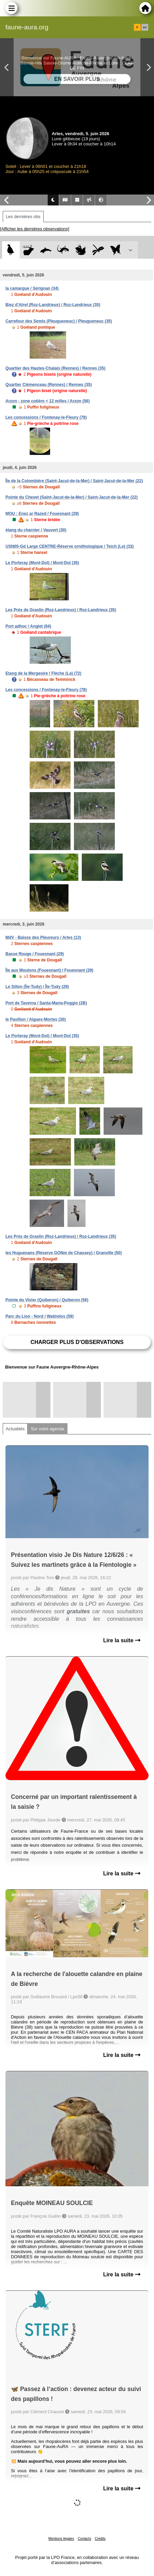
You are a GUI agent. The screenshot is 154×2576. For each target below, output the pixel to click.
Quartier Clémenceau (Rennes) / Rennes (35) (48, 384)
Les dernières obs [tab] (23, 216)
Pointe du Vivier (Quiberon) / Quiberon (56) (46, 1300)
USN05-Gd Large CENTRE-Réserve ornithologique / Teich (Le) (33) (69, 546)
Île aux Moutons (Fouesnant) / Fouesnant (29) (49, 970)
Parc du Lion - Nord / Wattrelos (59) (39, 1316)
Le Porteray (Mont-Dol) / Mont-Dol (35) (42, 562)
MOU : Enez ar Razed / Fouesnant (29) (42, 513)
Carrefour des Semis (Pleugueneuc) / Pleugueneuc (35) (58, 321)
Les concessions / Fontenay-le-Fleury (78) (46, 417)
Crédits (100, 2539)
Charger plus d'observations (76, 1342)
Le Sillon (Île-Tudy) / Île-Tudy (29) (37, 986)
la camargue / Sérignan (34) (32, 288)
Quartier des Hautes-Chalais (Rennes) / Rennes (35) (55, 368)
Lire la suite (121, 1640)
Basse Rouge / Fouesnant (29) (34, 953)
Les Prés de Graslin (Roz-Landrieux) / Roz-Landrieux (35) (60, 609)
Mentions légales (61, 2539)
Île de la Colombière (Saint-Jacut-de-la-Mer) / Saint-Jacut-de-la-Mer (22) (74, 480)
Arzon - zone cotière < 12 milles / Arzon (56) (47, 401)
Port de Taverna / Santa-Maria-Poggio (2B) (46, 1003)
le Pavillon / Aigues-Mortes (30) (35, 1019)
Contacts (84, 2539)
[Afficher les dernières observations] (34, 228)
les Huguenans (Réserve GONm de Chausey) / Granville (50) (63, 1252)
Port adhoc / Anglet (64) (28, 626)
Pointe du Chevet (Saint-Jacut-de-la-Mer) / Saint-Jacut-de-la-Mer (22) (71, 497)
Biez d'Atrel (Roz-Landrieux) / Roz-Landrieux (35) (52, 304)
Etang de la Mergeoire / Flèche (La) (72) (43, 673)
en (145, 27)
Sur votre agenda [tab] (47, 1428)
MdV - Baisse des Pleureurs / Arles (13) (43, 937)
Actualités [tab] (15, 1428)
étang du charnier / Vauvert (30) (35, 530)
